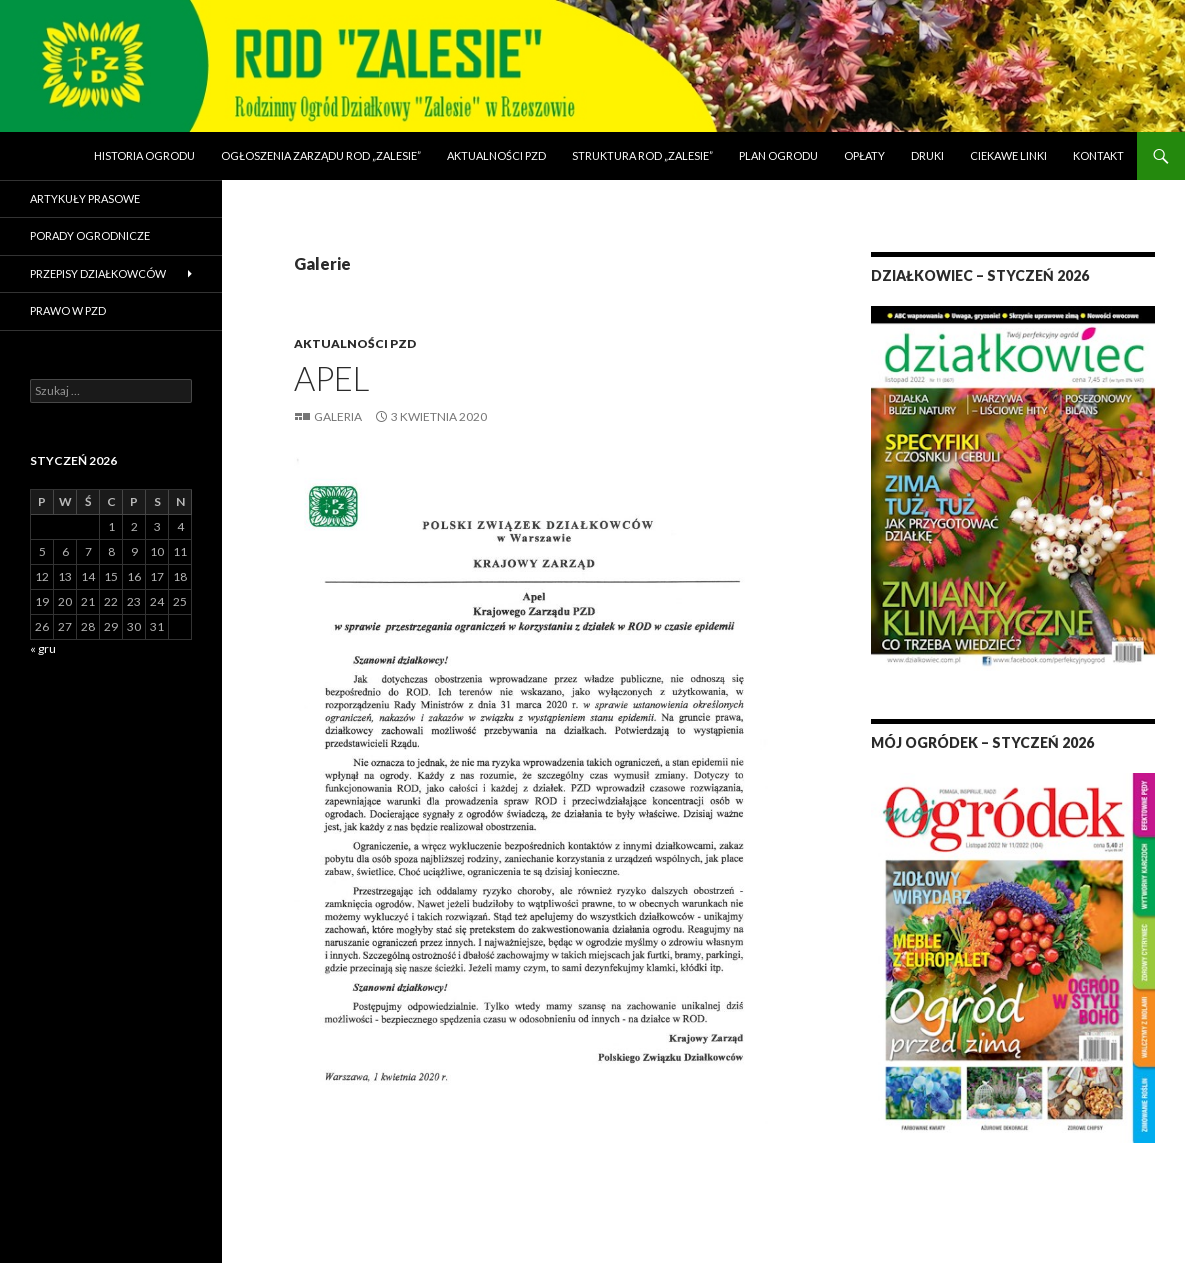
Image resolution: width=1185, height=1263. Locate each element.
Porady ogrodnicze (90, 235)
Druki (927, 155)
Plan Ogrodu (778, 155)
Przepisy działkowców (98, 273)
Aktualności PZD (496, 155)
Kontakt (1098, 155)
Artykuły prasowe (85, 198)
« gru (43, 648)
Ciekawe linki (1008, 155)
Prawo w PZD (68, 310)
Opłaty (864, 155)
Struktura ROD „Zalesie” (642, 155)
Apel (331, 378)
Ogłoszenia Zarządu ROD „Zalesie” (321, 155)
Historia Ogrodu (144, 155)
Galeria (338, 416)
